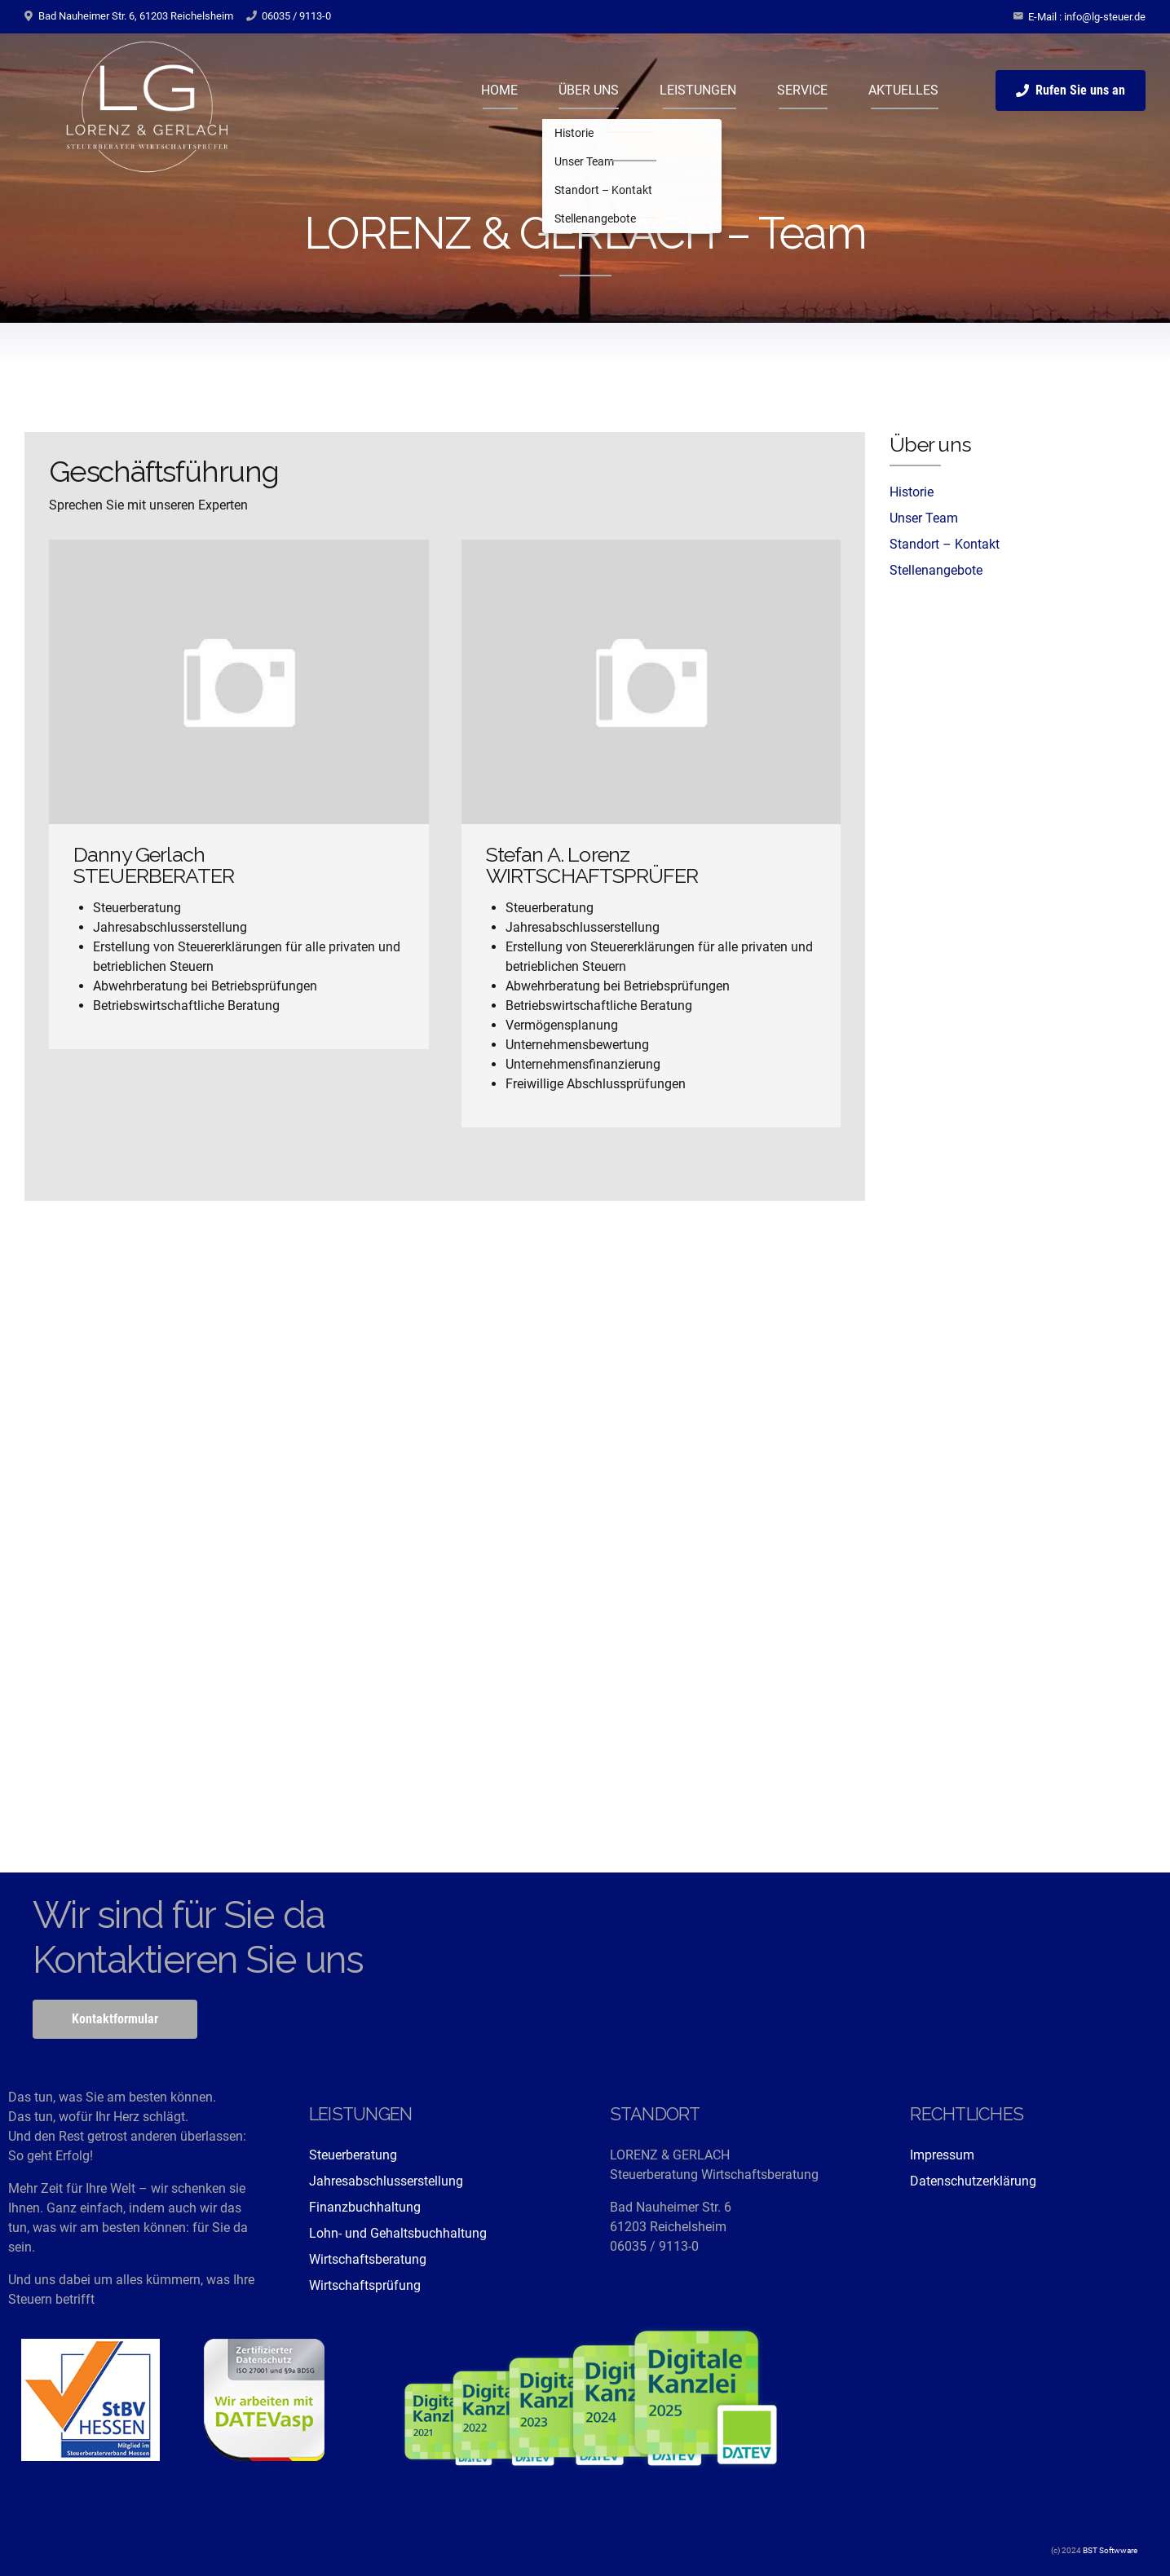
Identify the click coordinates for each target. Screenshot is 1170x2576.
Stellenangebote (936, 570)
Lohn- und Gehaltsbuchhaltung (398, 2233)
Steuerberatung (353, 2155)
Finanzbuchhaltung (365, 2207)
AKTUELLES (903, 90)
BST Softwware (1109, 2550)
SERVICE (802, 90)
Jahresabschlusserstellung (386, 2181)
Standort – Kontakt (945, 544)
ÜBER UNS (589, 90)
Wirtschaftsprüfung (365, 2285)
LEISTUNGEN (698, 90)
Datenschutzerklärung (973, 2181)
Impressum (942, 2155)
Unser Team (924, 518)
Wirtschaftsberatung (367, 2259)
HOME (499, 90)
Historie (912, 492)
